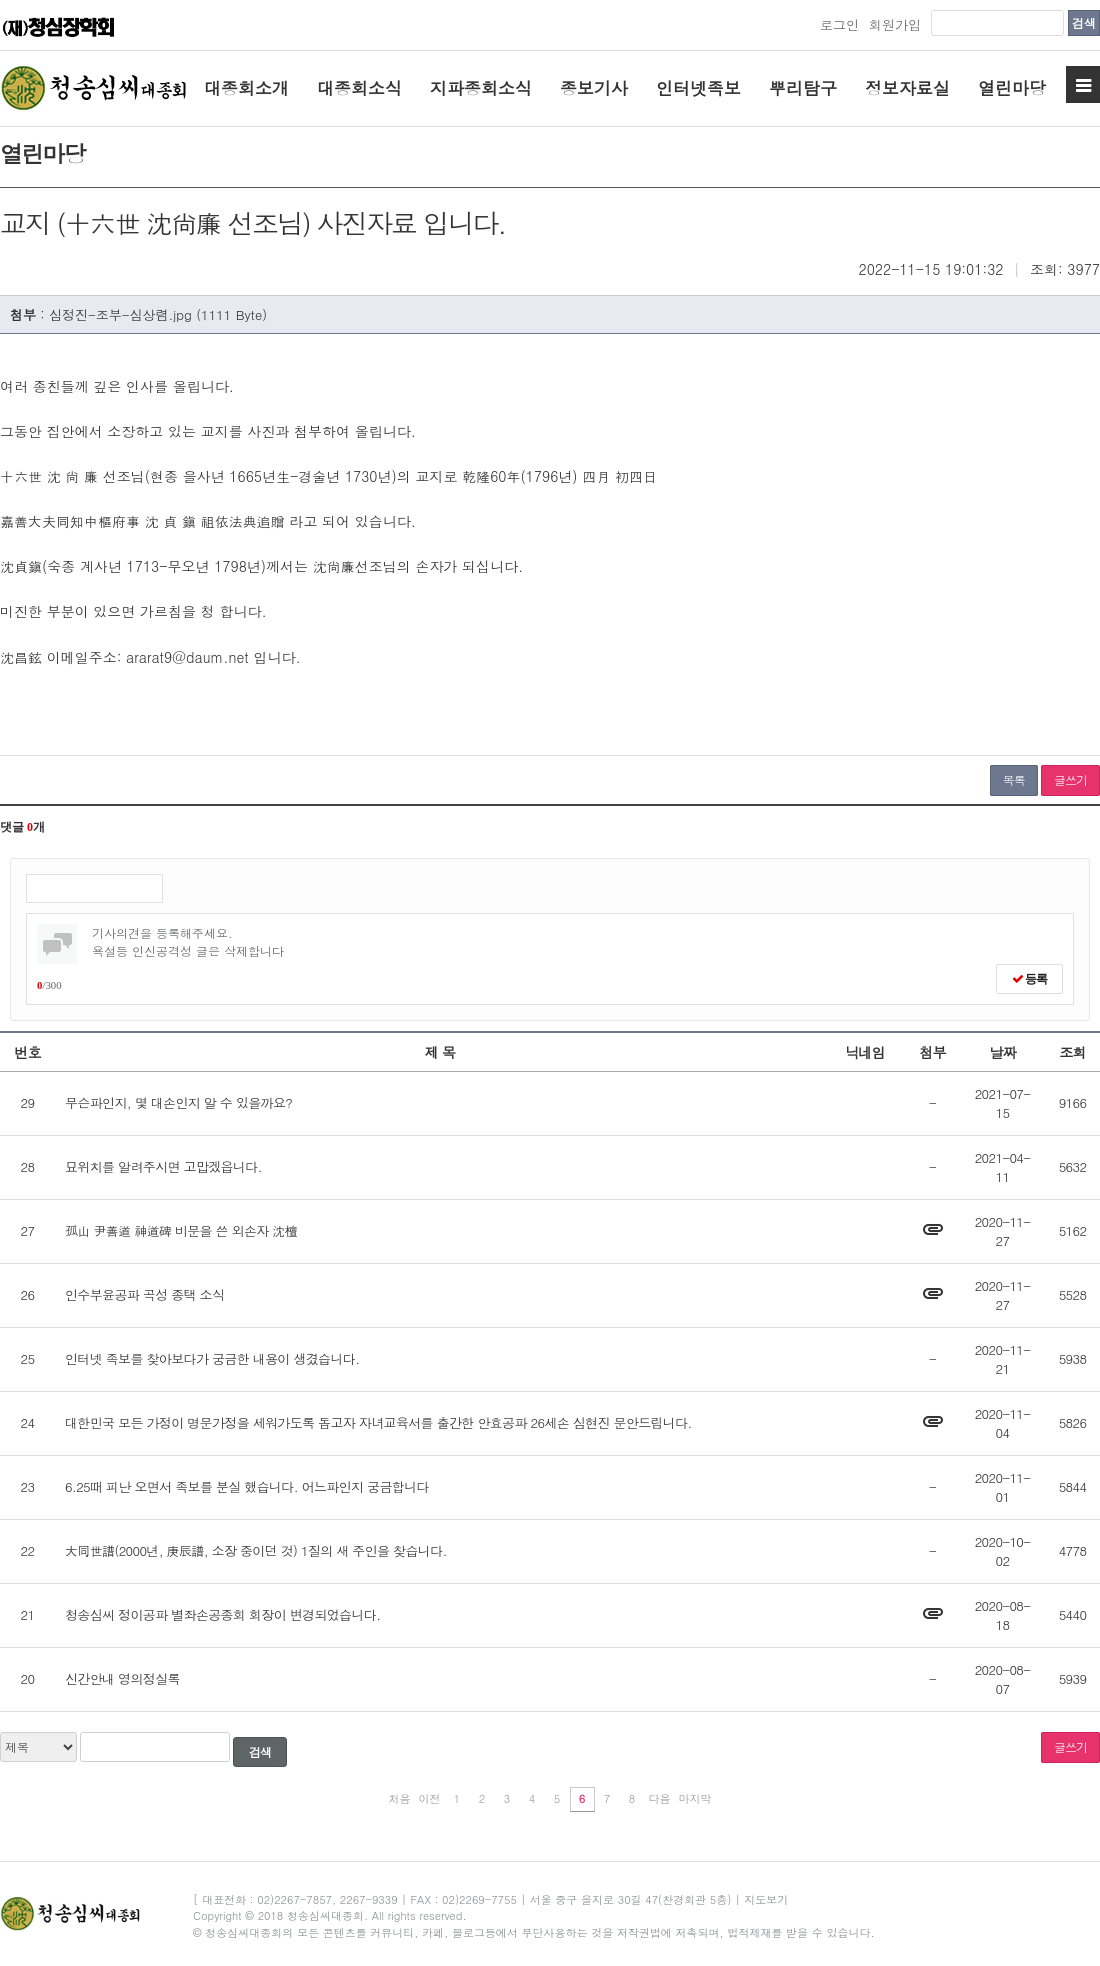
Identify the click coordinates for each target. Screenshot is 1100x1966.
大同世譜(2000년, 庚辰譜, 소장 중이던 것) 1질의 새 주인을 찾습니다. (256, 1550)
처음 (400, 1798)
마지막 (695, 1798)
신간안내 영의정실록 (122, 1678)
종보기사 (594, 88)
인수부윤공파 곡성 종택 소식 (144, 1294)
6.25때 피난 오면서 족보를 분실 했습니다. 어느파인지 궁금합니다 (247, 1486)
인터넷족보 (698, 88)
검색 (1084, 22)
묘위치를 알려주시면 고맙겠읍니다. (163, 1166)
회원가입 (895, 24)
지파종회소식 (481, 88)
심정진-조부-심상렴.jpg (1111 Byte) (158, 314)
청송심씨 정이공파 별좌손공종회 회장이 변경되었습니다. (222, 1614)
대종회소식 (359, 88)
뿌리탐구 (803, 88)
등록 (1029, 979)
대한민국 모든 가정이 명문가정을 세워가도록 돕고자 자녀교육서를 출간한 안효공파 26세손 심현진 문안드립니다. (378, 1422)
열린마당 (1012, 88)
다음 (660, 1798)
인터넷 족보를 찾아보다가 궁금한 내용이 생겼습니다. (212, 1358)
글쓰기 (1070, 779)
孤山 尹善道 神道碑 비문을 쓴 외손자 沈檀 (181, 1230)
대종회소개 (246, 88)
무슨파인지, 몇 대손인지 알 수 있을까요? (178, 1102)
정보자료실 (907, 88)
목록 (1014, 779)
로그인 (839, 24)
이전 (430, 1798)
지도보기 (766, 1899)
